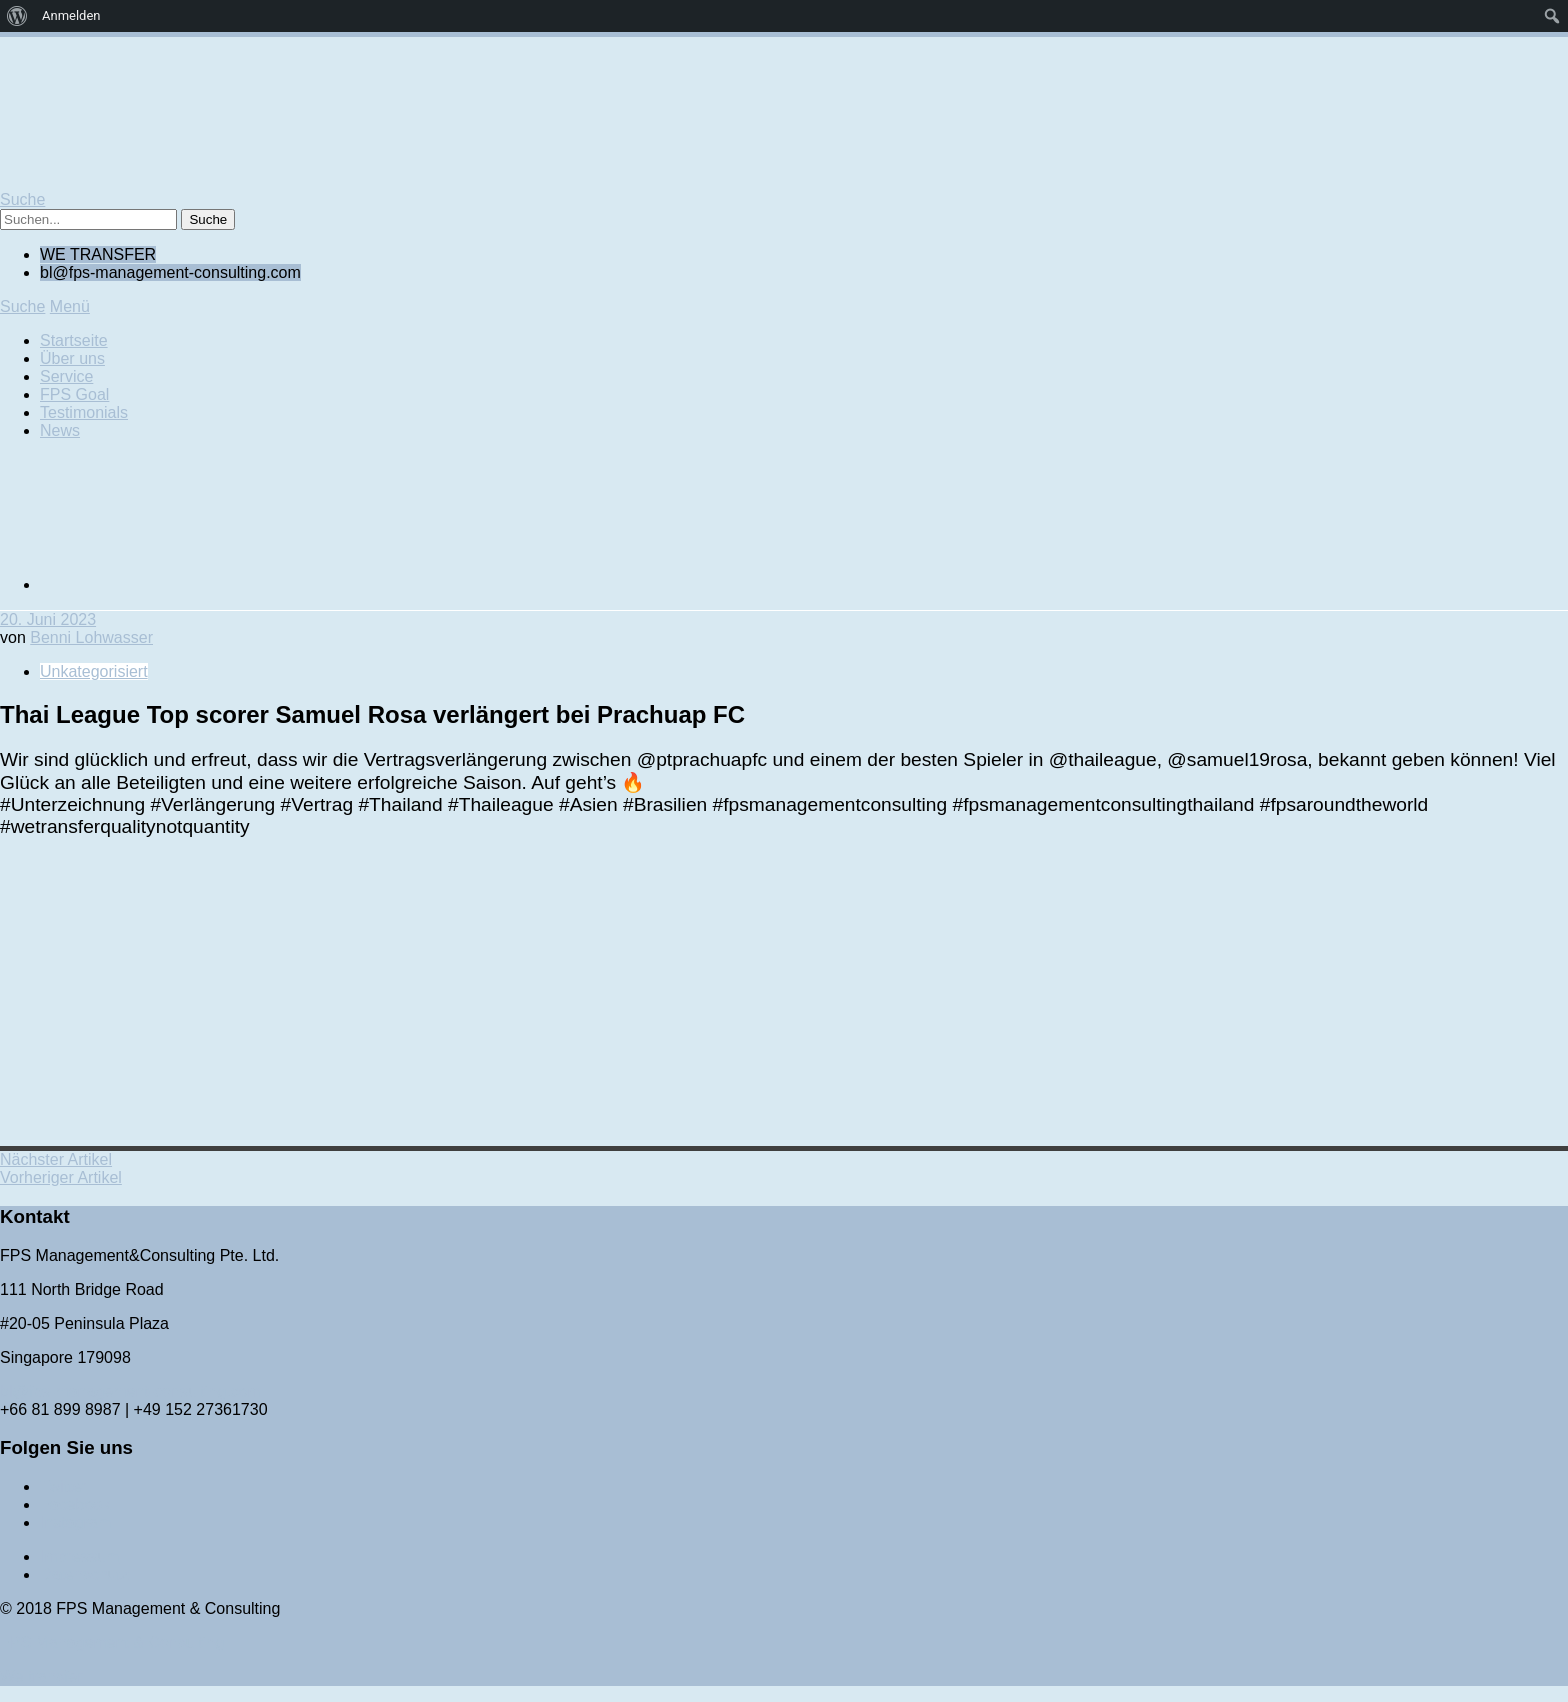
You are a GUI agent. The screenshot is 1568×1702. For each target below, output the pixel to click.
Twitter (63, 1486)
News (60, 430)
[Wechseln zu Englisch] (190, 584)
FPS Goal (74, 394)
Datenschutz (84, 1574)
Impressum (79, 1556)
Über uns (72, 358)
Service (66, 376)
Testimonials (84, 412)
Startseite (74, 340)
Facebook (75, 1504)
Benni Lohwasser (91, 637)
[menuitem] (17, 16)
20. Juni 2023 (48, 619)
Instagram (75, 1522)
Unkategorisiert (94, 671)
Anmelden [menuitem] (71, 15)
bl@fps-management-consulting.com (130, 1391)
